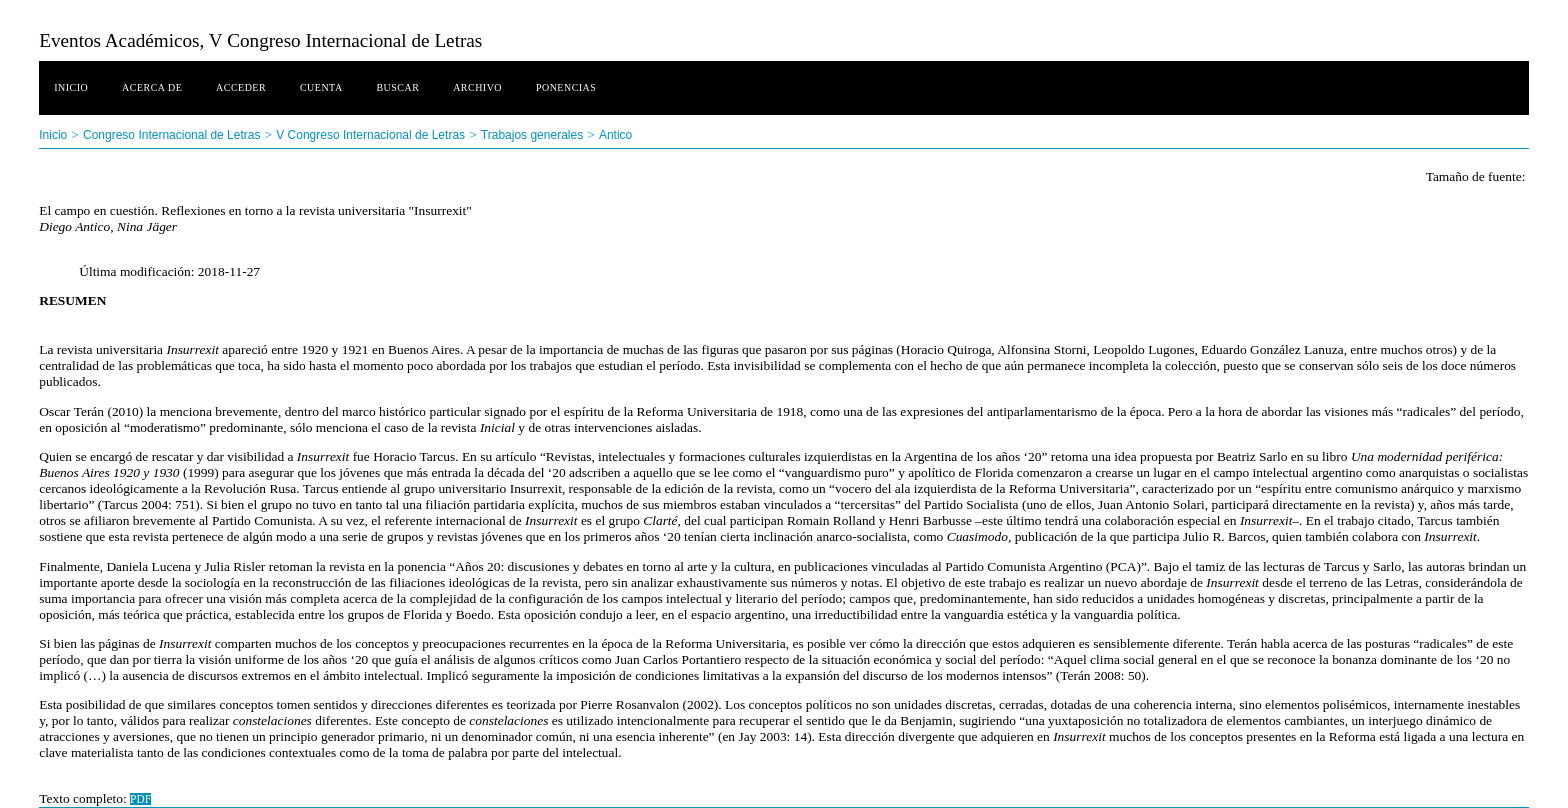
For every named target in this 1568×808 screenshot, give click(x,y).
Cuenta (321, 87)
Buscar (397, 87)
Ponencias (566, 87)
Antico (615, 135)
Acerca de (152, 87)
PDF (140, 799)
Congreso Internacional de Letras (171, 135)
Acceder (241, 87)
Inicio (71, 87)
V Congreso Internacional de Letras (370, 135)
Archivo (477, 87)
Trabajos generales (532, 135)
